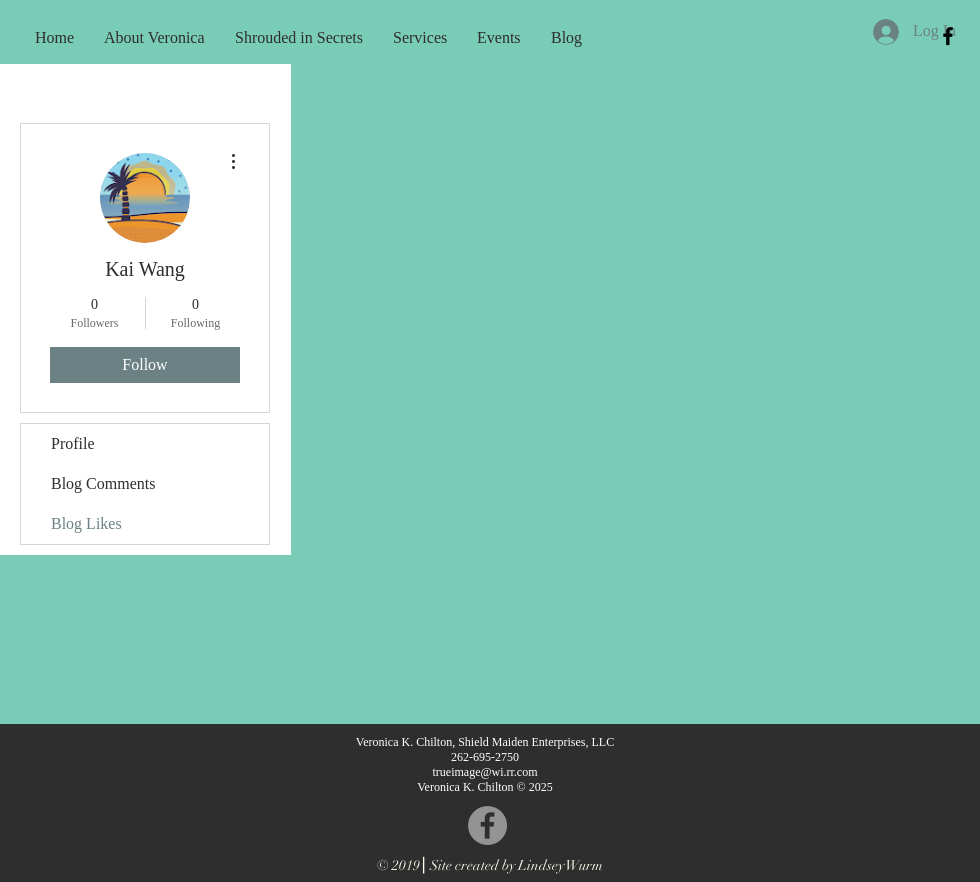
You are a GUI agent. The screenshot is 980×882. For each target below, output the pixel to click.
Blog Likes (86, 523)
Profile (73, 443)
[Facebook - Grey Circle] (487, 825)
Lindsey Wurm (560, 865)
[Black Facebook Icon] (948, 36)
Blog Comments (103, 483)
